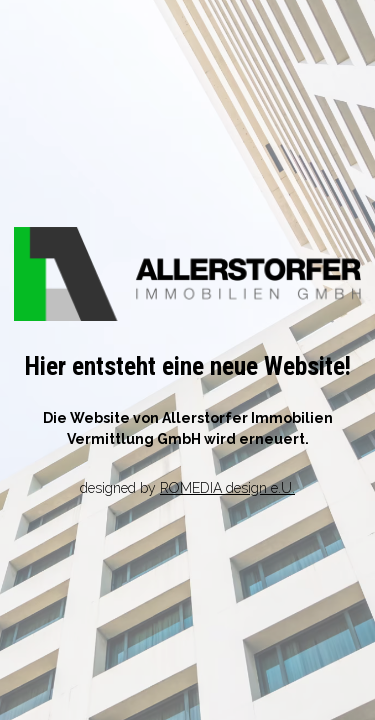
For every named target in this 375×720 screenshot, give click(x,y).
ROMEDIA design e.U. (227, 488)
